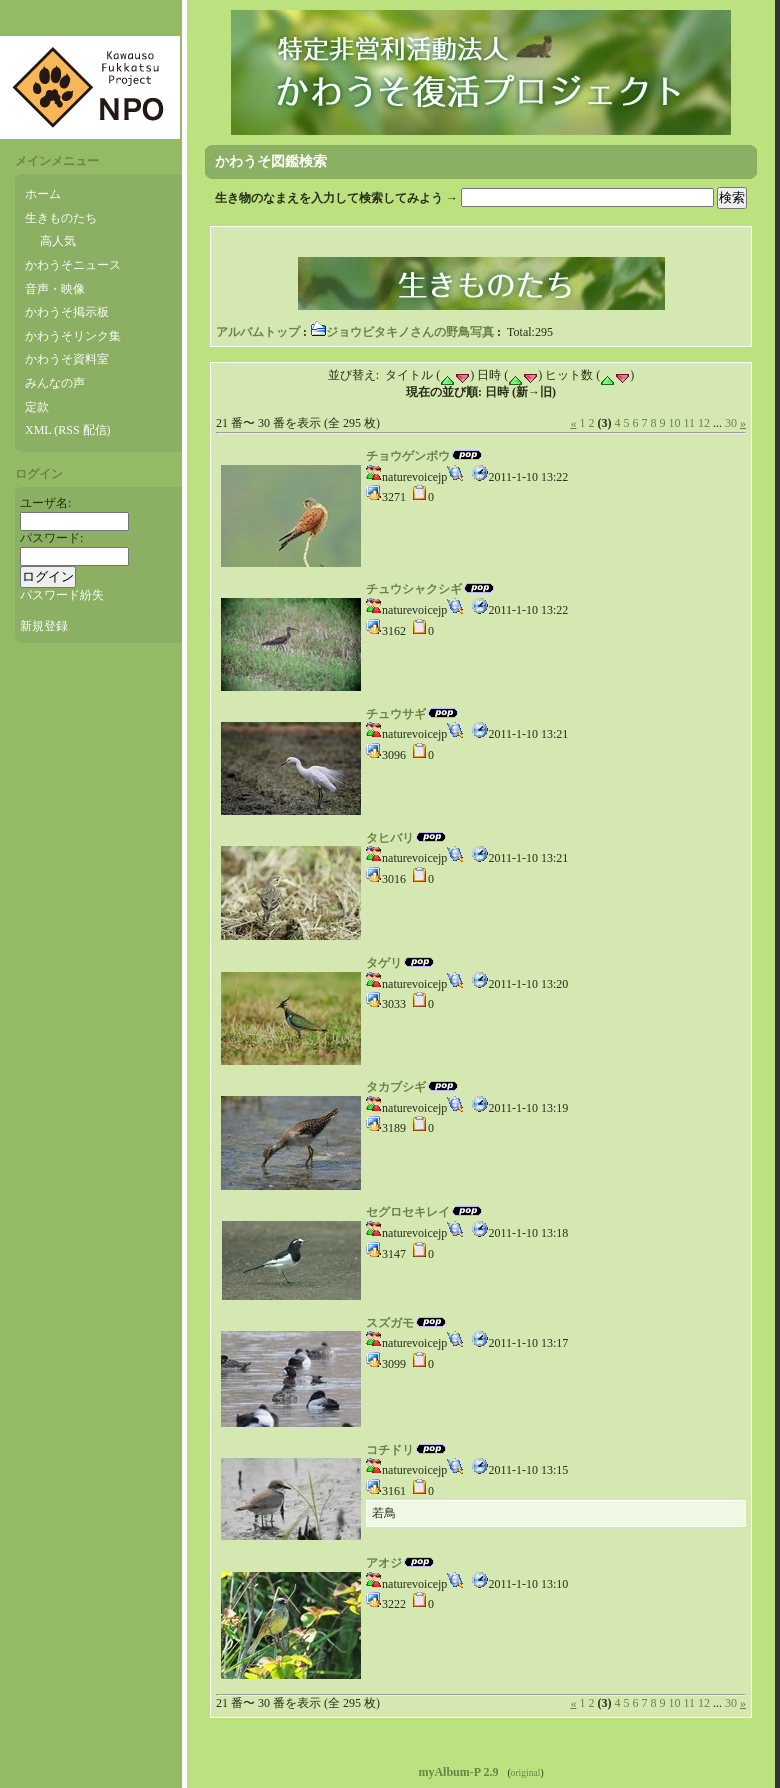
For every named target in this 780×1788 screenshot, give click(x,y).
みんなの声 (55, 383)
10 (674, 423)
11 (689, 423)
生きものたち (61, 218)
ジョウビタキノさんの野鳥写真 (402, 332)
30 (731, 423)
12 (704, 423)
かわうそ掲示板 (67, 312)
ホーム (43, 194)
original (526, 1772)
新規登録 (44, 626)
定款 (37, 407)
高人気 (58, 241)
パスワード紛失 (62, 595)
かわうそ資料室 (67, 359)
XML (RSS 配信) (68, 430)
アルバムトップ (258, 332)
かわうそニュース (73, 265)
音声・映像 (55, 289)
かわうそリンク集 (73, 336)
